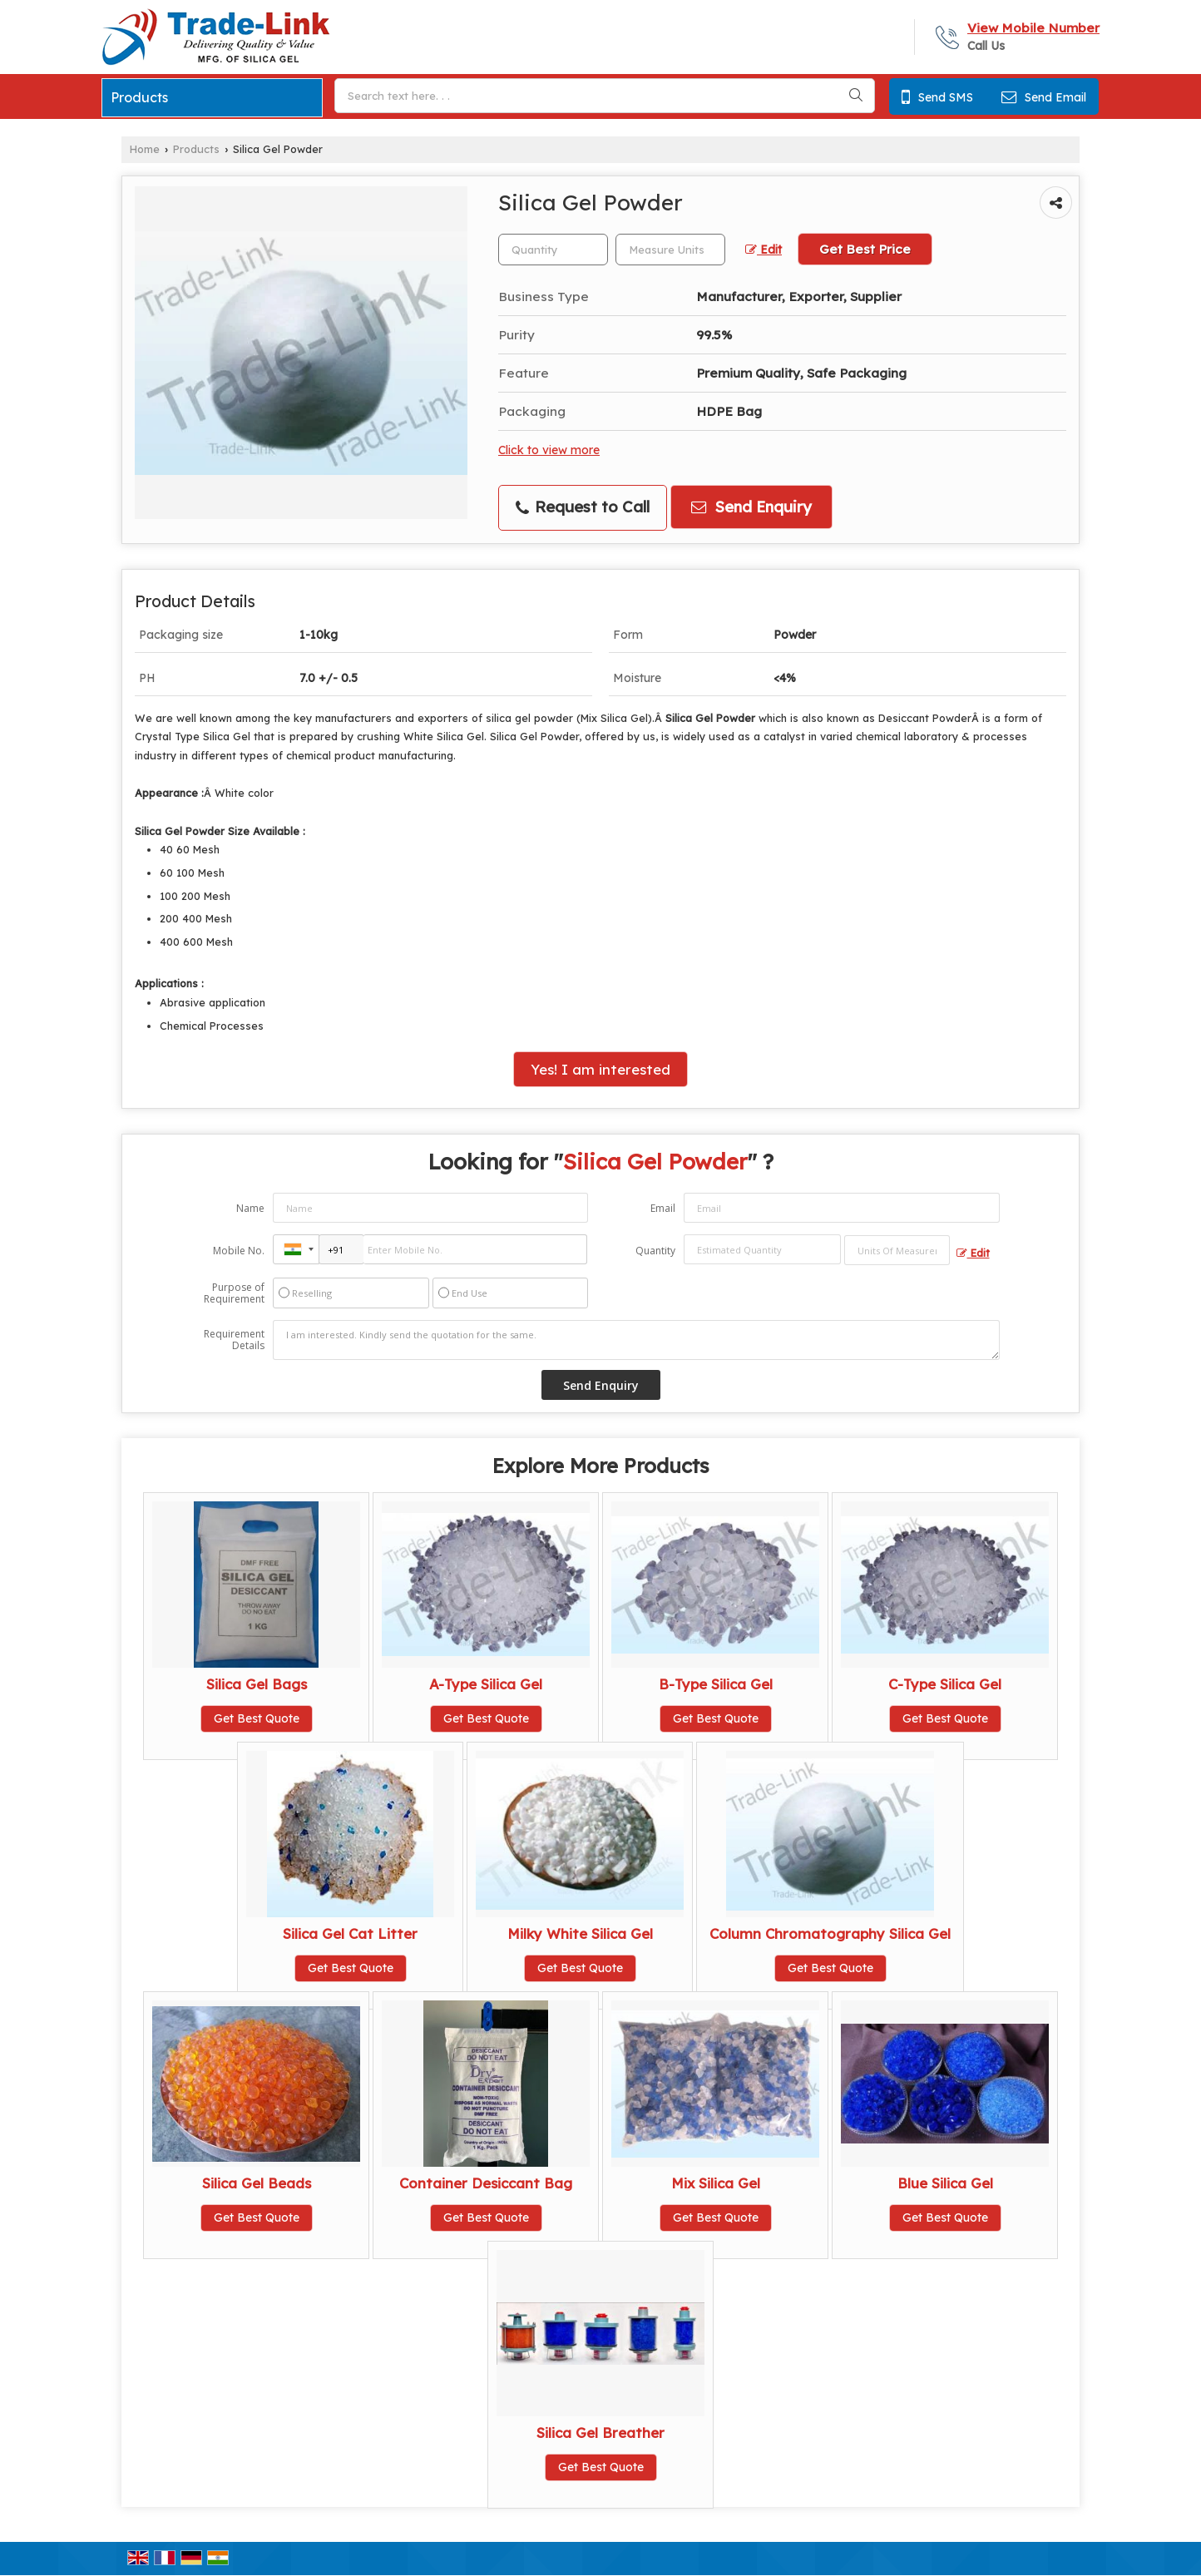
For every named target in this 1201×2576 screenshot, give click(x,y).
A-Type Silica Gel (485, 1684)
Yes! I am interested (600, 1069)
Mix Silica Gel (715, 2183)
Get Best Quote (256, 1718)
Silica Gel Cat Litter (350, 1933)
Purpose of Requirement (234, 1293)
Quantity (655, 1251)
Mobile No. (238, 1251)
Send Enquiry (751, 507)
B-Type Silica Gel (716, 1684)
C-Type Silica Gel (944, 1684)
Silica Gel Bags (256, 1684)
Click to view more (549, 450)
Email (662, 1208)
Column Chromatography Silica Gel (830, 1933)
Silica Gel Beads (256, 2183)
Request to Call (583, 507)
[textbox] (670, 249)
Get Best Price (865, 249)
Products (139, 97)
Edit (763, 249)
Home (145, 149)
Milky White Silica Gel (580, 1933)
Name (250, 1208)
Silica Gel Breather (600, 2432)
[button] (1033, 28)
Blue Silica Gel (945, 2183)
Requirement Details (234, 1340)
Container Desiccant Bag (485, 2183)
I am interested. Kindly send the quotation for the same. (636, 1340)
